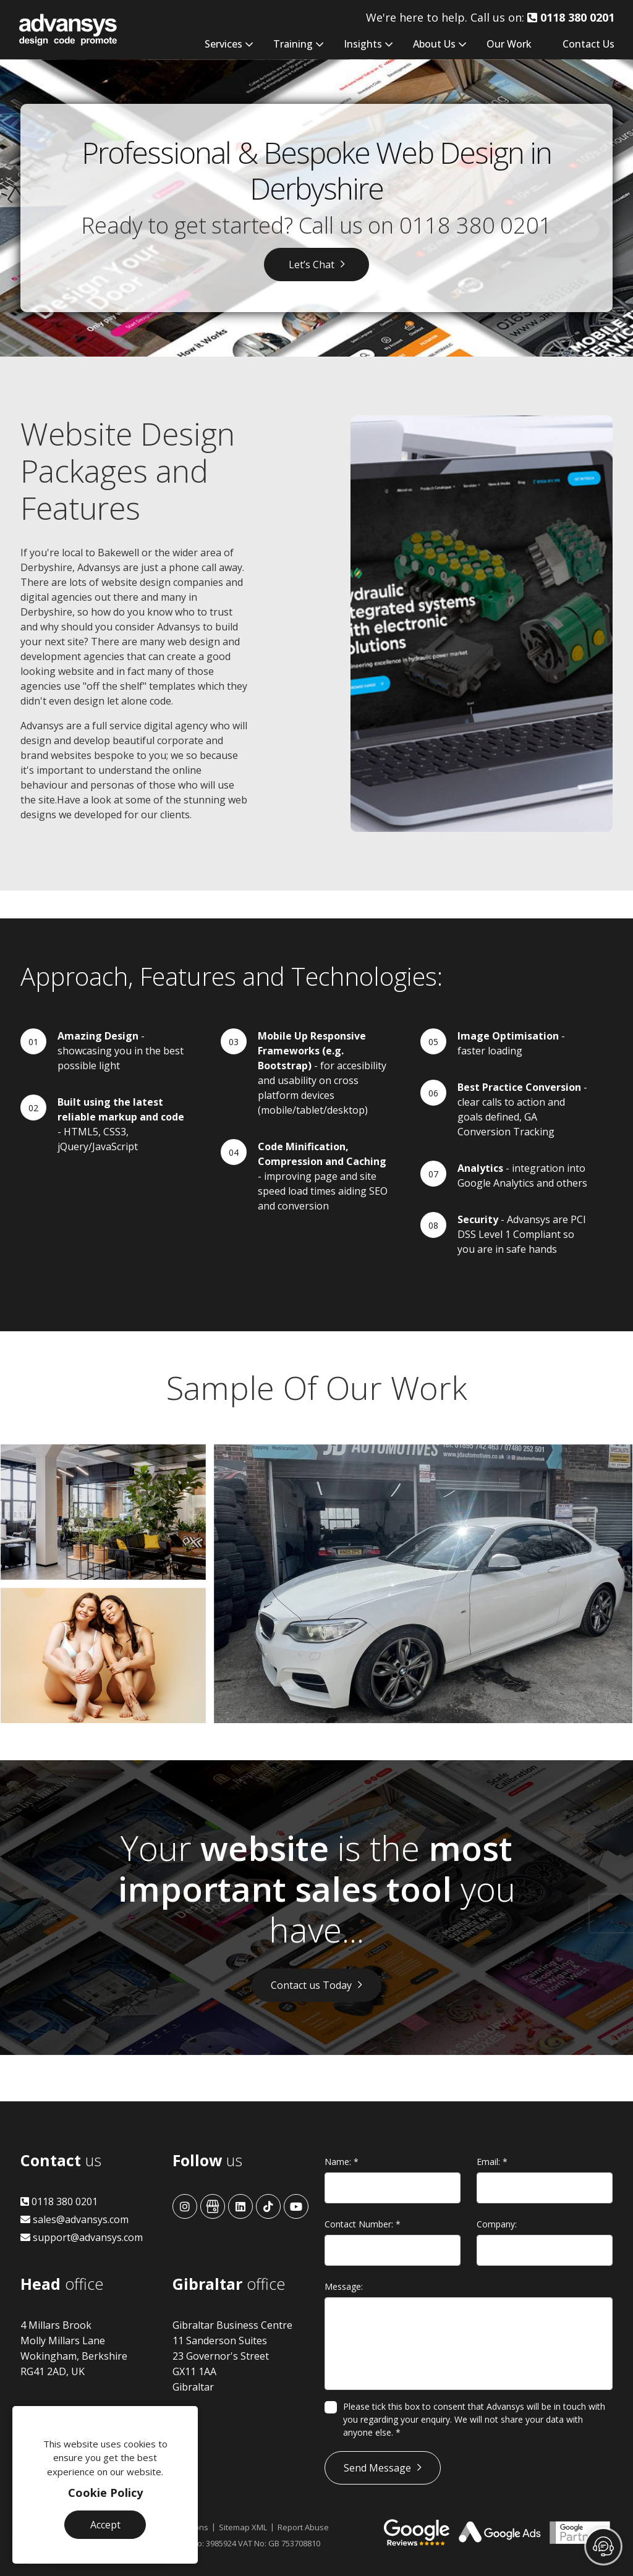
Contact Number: (363, 2224)
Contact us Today (311, 1985)
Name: (342, 2161)
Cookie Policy (105, 2492)
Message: (344, 2286)
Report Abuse (303, 2527)
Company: (497, 2224)
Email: (492, 2161)
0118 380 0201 (475, 225)
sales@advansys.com (74, 2219)
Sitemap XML (243, 2527)
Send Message (377, 2468)
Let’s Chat (311, 264)
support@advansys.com (81, 2237)
